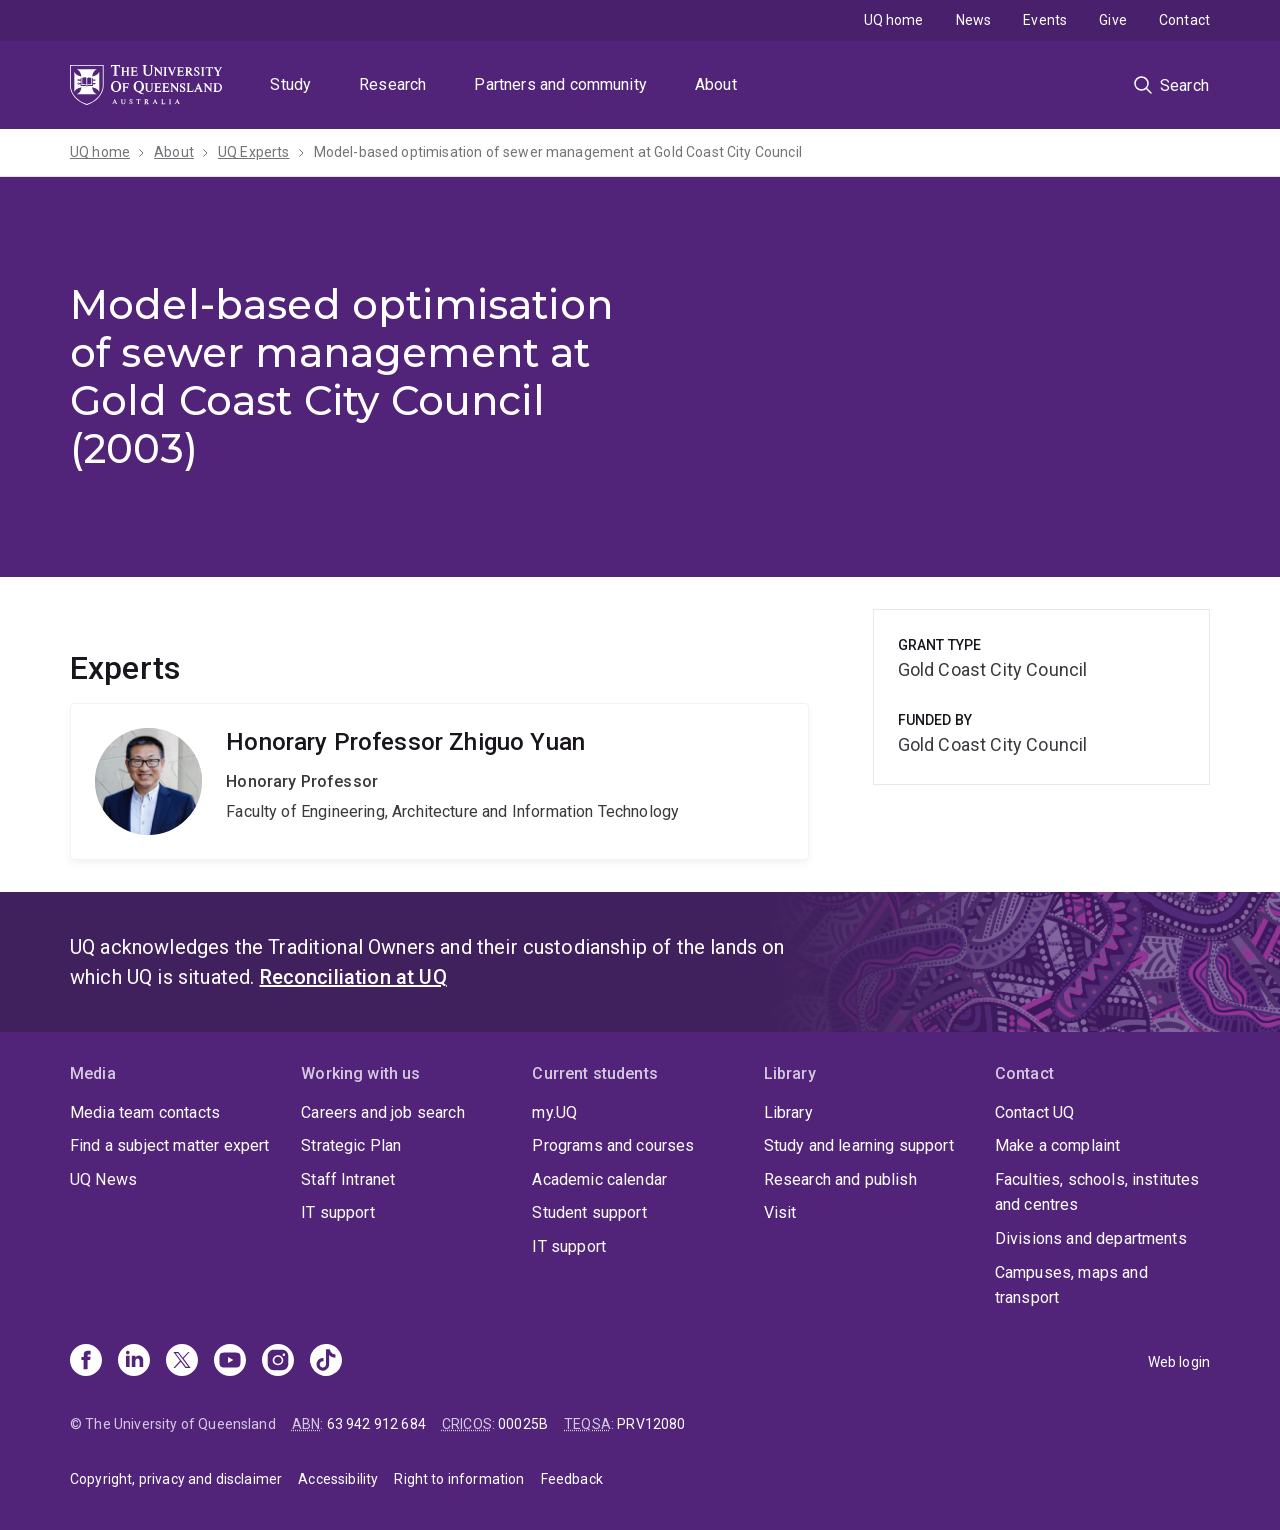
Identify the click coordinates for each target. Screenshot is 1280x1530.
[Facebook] (86, 1362)
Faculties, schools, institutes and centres (1097, 1192)
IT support (338, 1212)
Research (392, 84)
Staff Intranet (348, 1179)
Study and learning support (859, 1145)
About (716, 84)
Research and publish (840, 1179)
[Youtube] (230, 1362)
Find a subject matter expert (169, 1145)
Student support (589, 1212)
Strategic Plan (351, 1145)
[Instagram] (278, 1362)
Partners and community (560, 84)
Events (1045, 20)
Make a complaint (1058, 1145)
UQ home (894, 20)
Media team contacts (145, 1112)
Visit (780, 1212)
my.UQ (554, 1112)
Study (290, 84)
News (974, 20)
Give (1113, 20)
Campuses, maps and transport (1071, 1285)
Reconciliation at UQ (353, 977)
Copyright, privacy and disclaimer (176, 1479)
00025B (523, 1424)
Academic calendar (599, 1179)
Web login (1179, 1362)
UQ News (103, 1179)
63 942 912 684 (376, 1424)
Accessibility (338, 1479)
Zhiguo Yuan (439, 781)
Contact (1184, 20)
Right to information (459, 1479)
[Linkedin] (134, 1362)
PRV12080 (651, 1424)
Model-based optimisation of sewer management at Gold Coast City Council (558, 152)
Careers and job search (383, 1112)
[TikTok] (326, 1362)
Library (788, 1112)
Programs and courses (613, 1145)
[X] (182, 1362)
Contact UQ (1035, 1112)
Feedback (572, 1479)
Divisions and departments (1091, 1238)
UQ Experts (254, 152)
